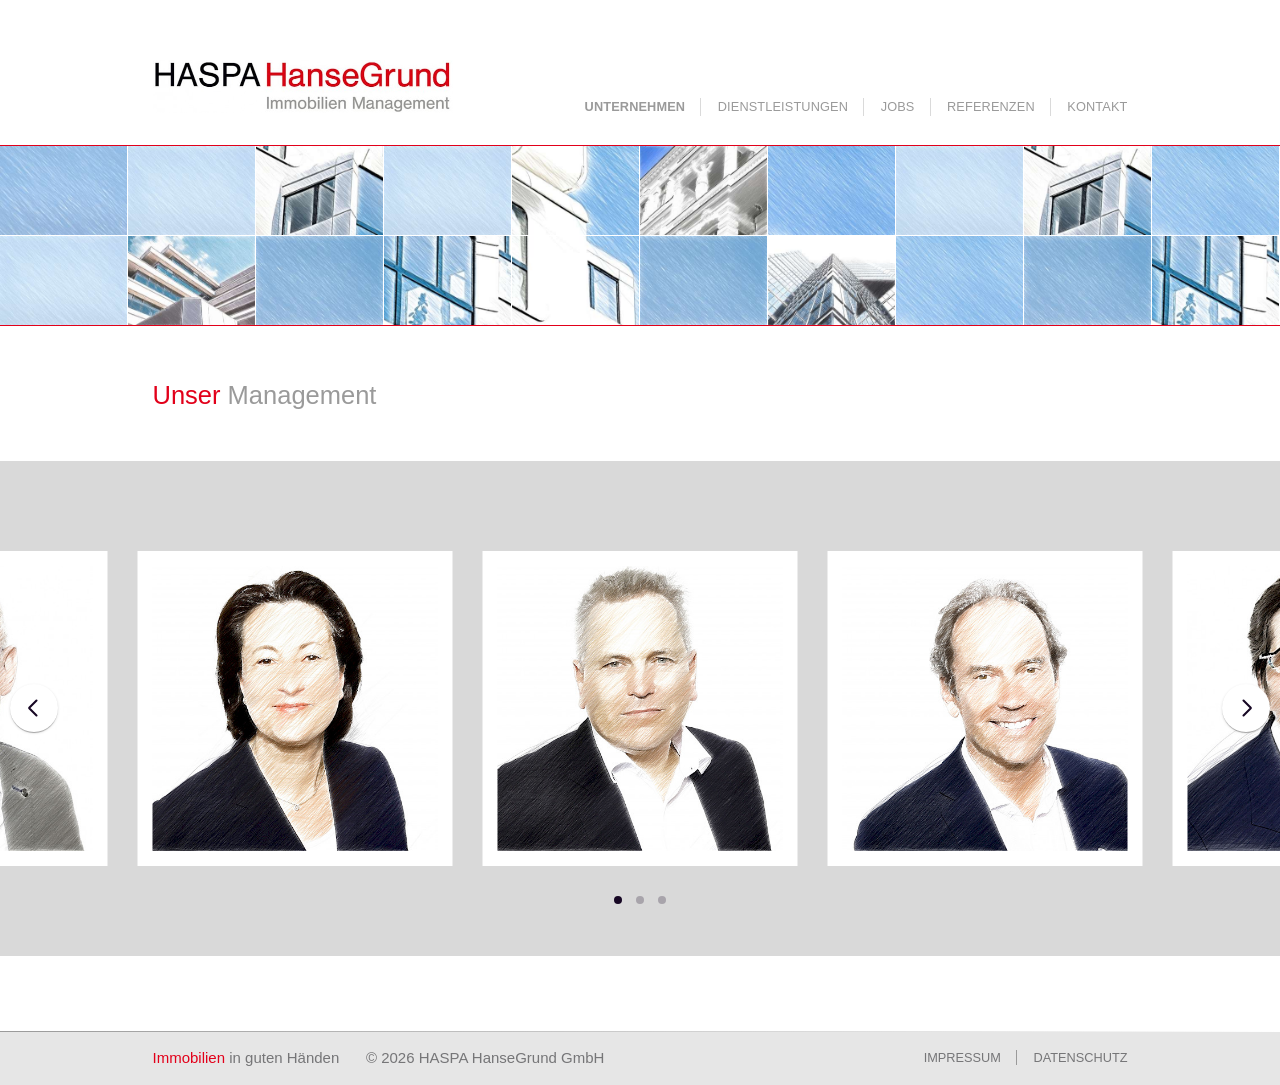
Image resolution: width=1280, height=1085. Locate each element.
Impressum (962, 1057)
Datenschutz (1081, 1057)
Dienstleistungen (783, 106)
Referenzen (991, 106)
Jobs (898, 106)
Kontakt (1097, 106)
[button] (618, 900)
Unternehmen (635, 106)
